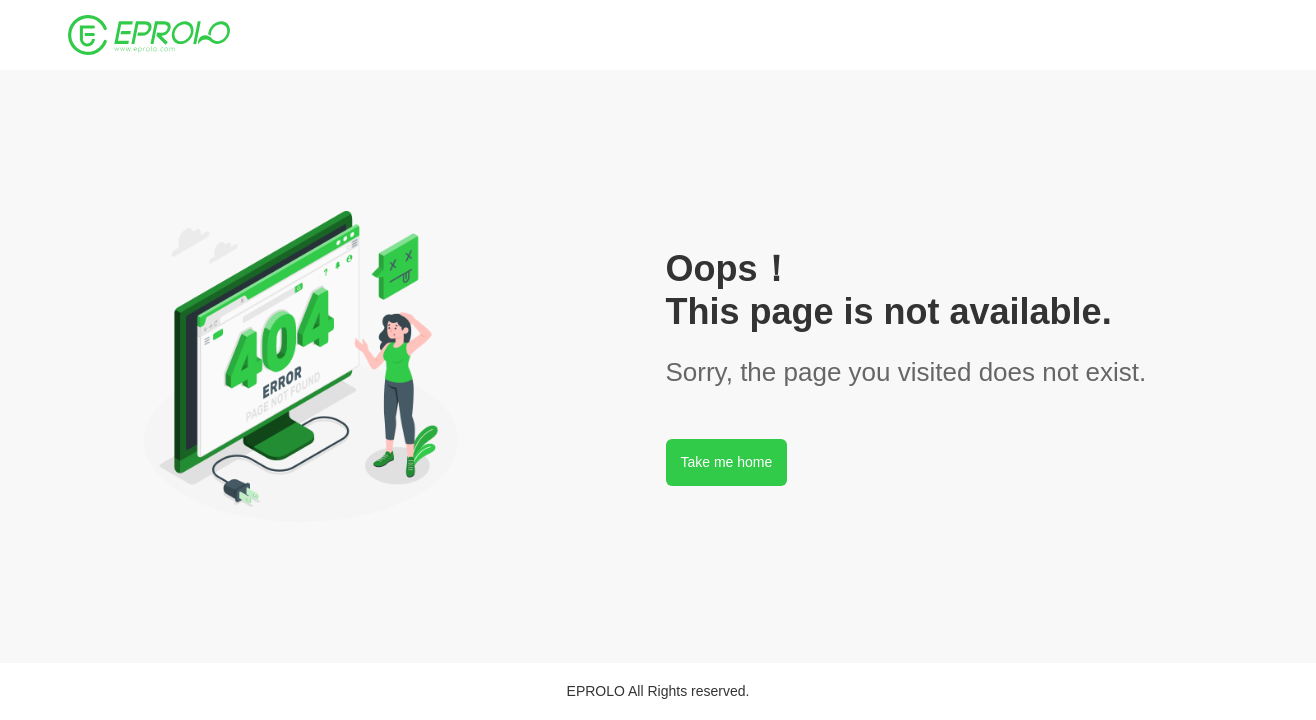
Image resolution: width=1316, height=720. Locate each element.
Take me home (727, 462)
